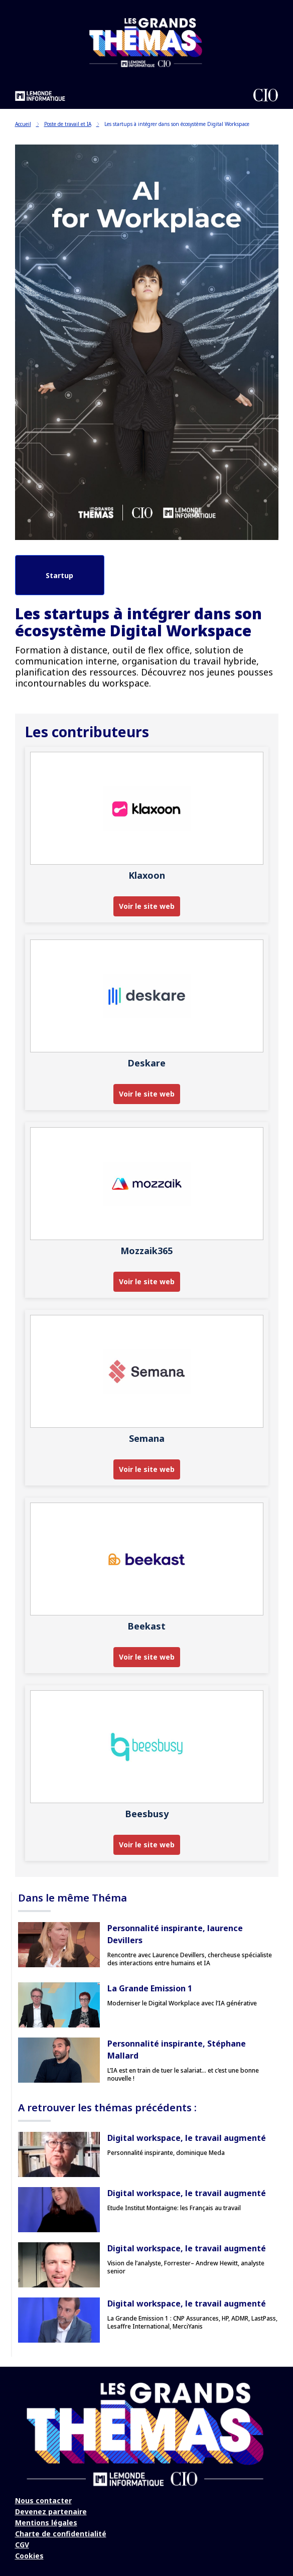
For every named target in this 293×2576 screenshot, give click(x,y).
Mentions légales (46, 2522)
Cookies (29, 2555)
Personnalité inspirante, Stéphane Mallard (176, 2049)
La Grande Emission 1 (149, 1988)
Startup (59, 575)
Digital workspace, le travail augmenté (186, 2137)
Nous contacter (43, 2500)
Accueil (27, 123)
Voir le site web (147, 906)
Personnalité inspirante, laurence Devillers (175, 1934)
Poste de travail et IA (71, 123)
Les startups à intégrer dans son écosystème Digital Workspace (176, 123)
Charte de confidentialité (60, 2533)
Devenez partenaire (51, 2511)
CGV (22, 2544)
